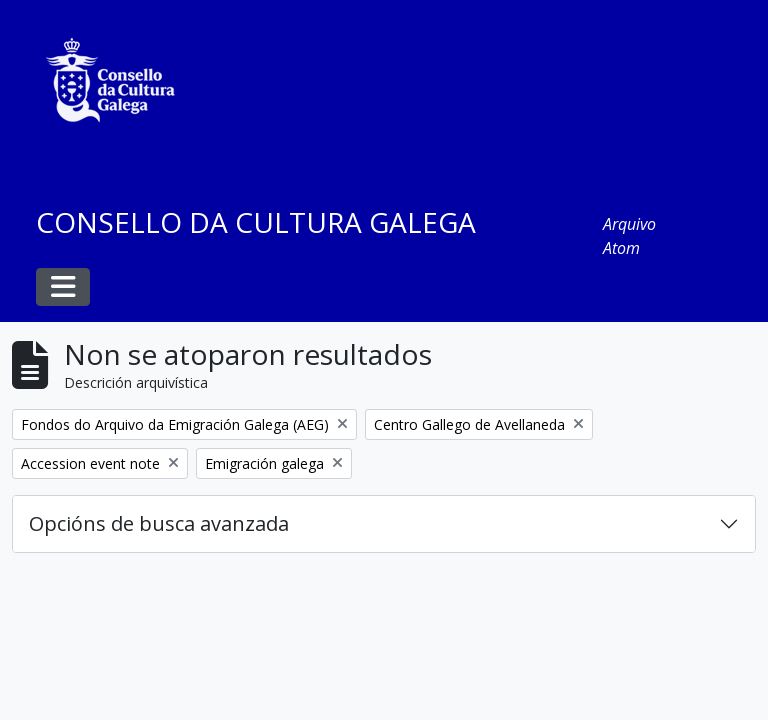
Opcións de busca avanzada (159, 523)
